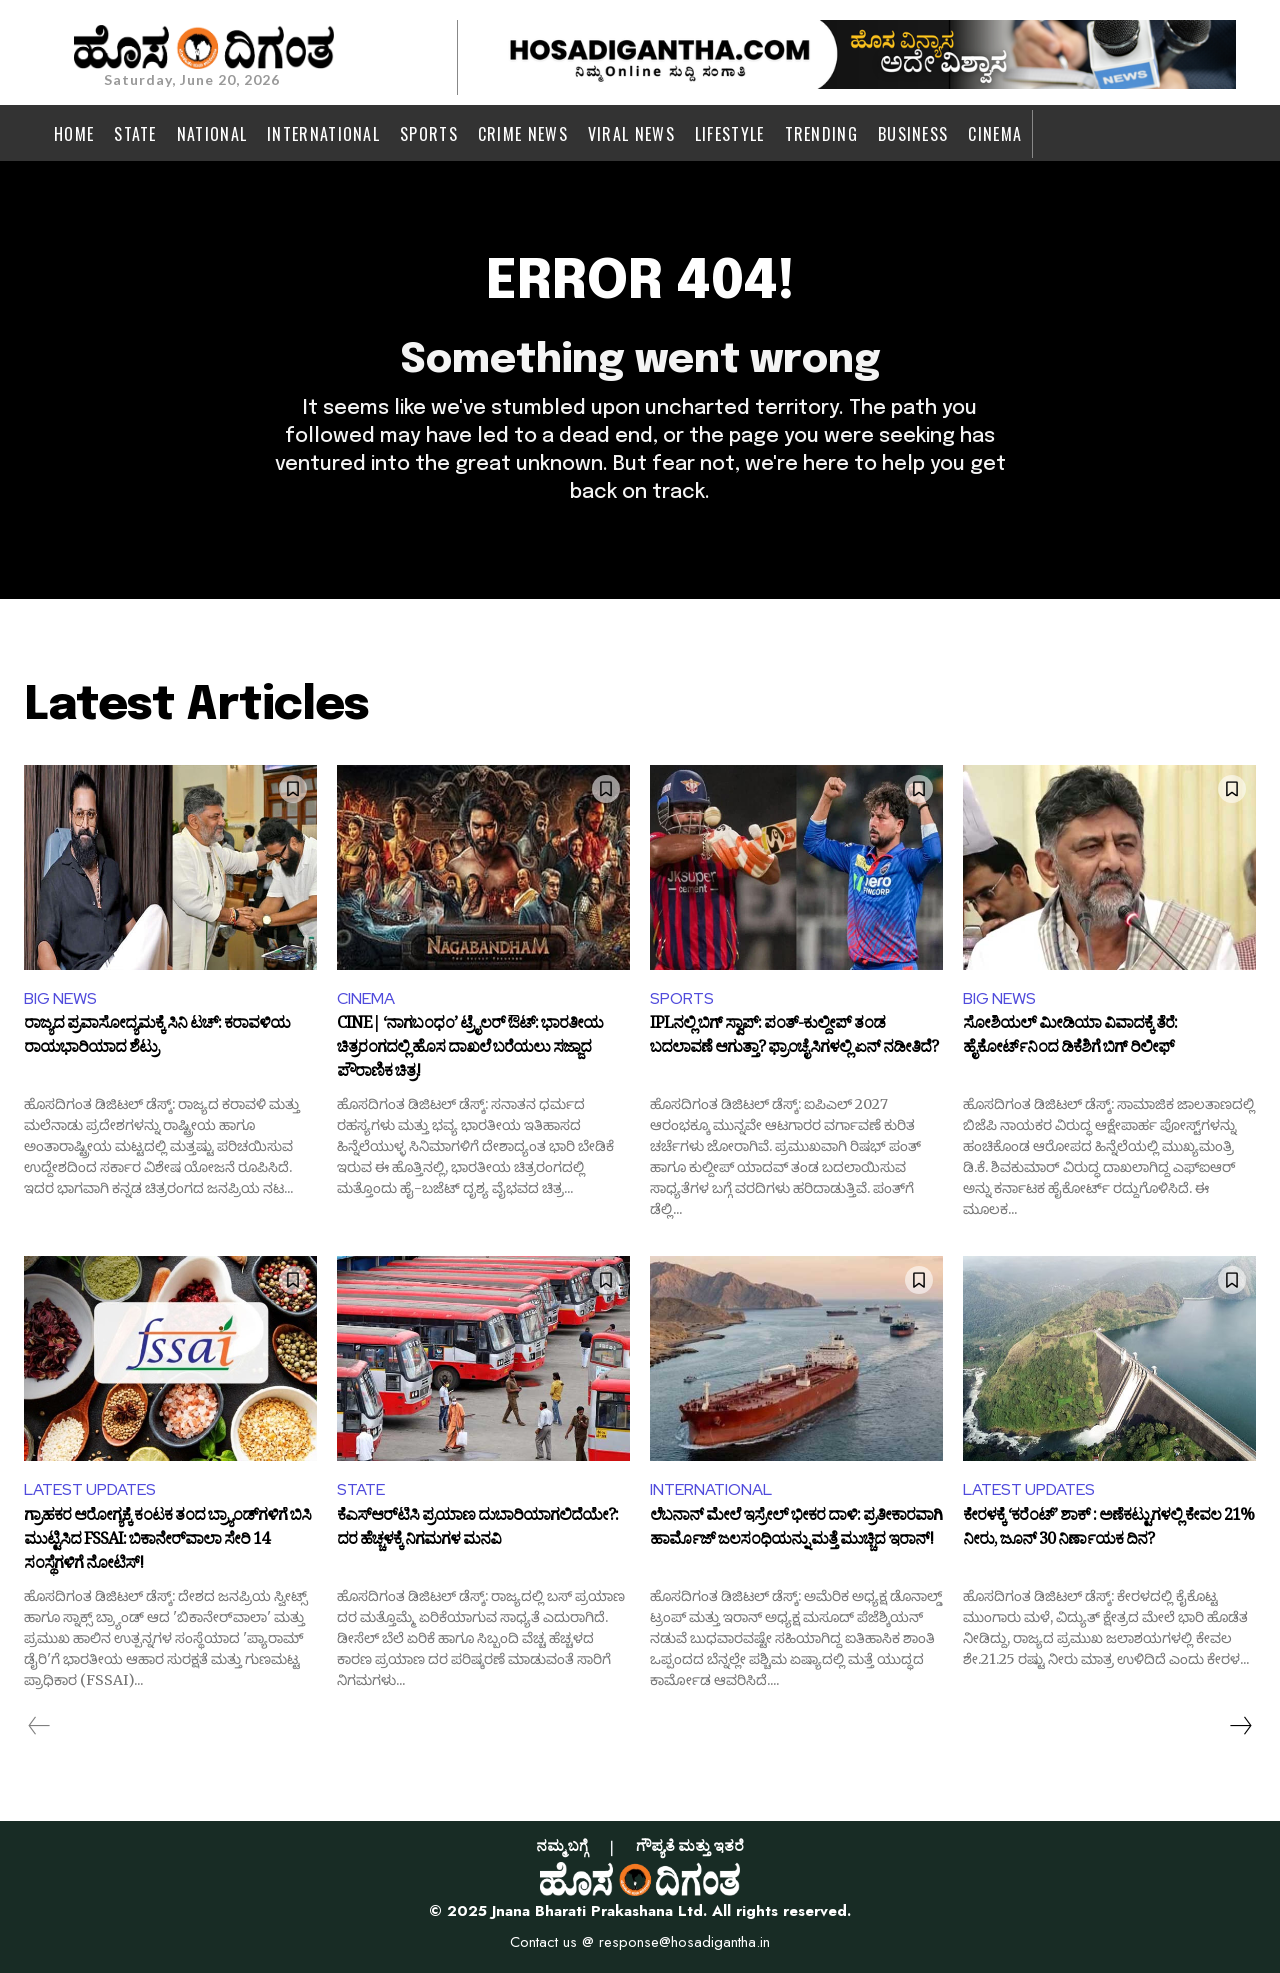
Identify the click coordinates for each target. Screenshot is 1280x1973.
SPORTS (682, 998)
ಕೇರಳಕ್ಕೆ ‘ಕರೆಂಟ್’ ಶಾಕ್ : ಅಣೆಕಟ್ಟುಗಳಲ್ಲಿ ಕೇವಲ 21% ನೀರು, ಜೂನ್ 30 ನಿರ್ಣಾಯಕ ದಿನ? (1108, 1531)
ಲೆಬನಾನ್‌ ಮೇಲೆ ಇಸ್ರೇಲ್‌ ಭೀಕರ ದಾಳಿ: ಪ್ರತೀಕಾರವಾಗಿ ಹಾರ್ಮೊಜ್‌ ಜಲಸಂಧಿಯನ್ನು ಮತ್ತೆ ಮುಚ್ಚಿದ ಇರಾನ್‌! (796, 1531)
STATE (361, 1489)
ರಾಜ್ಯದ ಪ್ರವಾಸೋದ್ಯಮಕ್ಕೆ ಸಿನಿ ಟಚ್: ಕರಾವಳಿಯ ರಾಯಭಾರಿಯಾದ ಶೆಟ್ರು (157, 1039)
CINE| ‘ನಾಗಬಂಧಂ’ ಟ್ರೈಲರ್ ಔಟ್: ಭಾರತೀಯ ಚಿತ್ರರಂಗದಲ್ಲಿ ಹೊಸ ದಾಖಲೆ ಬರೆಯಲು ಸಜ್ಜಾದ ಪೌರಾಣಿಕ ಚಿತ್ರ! (470, 1049)
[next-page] (1240, 1726)
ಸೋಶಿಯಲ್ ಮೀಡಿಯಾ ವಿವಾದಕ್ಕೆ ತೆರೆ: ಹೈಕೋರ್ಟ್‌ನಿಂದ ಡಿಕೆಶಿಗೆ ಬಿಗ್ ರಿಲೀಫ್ (1070, 1039)
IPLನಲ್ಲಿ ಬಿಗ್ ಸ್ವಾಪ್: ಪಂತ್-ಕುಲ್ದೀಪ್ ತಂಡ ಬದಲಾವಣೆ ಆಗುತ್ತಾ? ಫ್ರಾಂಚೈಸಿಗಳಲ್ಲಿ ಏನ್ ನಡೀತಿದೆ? (794, 1039)
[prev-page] (39, 1726)
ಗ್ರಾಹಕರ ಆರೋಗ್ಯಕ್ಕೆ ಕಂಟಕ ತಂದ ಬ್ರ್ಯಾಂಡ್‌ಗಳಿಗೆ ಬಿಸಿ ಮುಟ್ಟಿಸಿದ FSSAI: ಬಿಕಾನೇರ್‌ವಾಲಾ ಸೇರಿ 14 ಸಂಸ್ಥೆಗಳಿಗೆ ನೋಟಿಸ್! (167, 1541)
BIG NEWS (60, 998)
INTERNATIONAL (711, 1489)
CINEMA (366, 998)
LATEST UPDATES (90, 1489)
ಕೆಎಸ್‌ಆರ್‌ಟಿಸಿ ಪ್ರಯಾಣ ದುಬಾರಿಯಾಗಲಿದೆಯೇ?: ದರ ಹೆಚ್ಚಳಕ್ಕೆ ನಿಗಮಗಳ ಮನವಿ (477, 1531)
